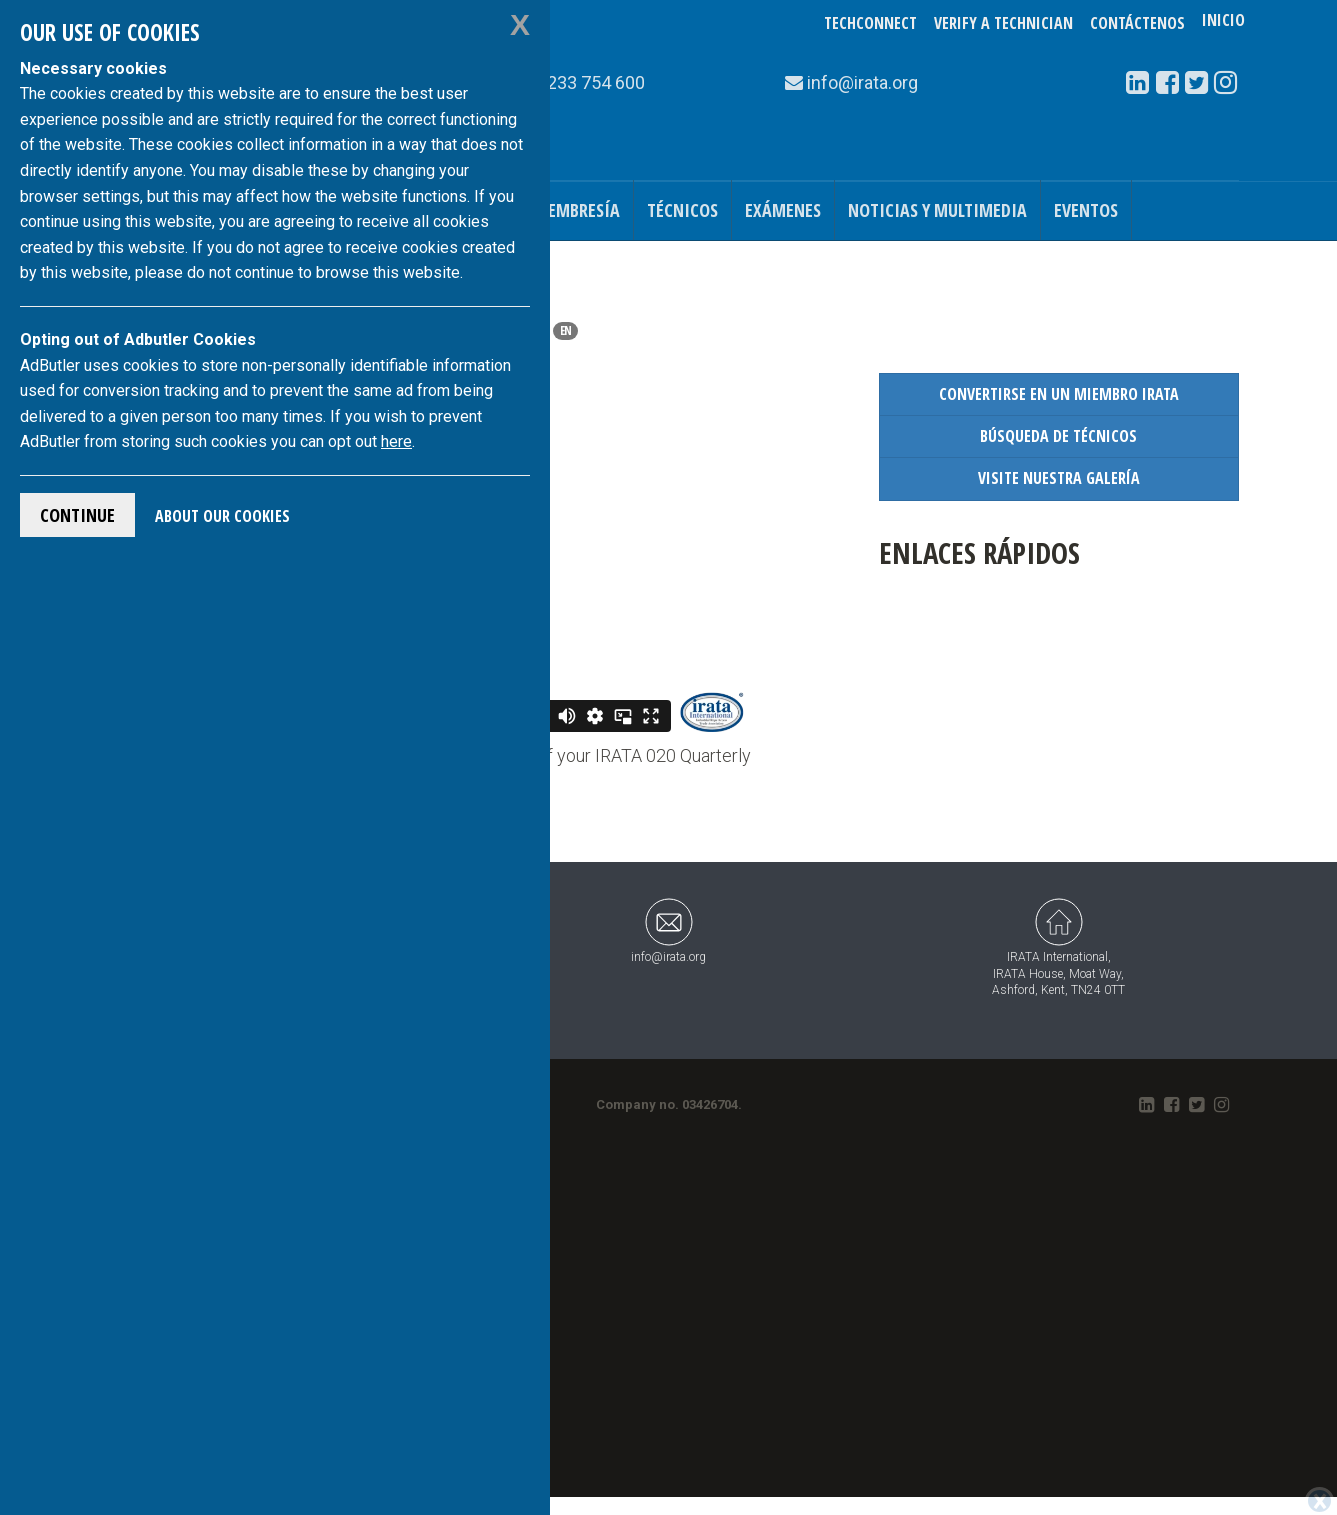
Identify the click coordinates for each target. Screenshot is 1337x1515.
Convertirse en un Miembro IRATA (1059, 394)
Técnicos (682, 210)
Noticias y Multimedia (937, 210)
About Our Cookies (222, 516)
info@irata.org (668, 930)
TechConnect (870, 23)
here (396, 441)
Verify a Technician (1003, 23)
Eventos (1086, 210)
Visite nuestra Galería (1059, 478)
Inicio (1223, 23)
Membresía (577, 210)
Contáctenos (1137, 23)
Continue (77, 515)
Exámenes (783, 210)
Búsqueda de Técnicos (1058, 436)
